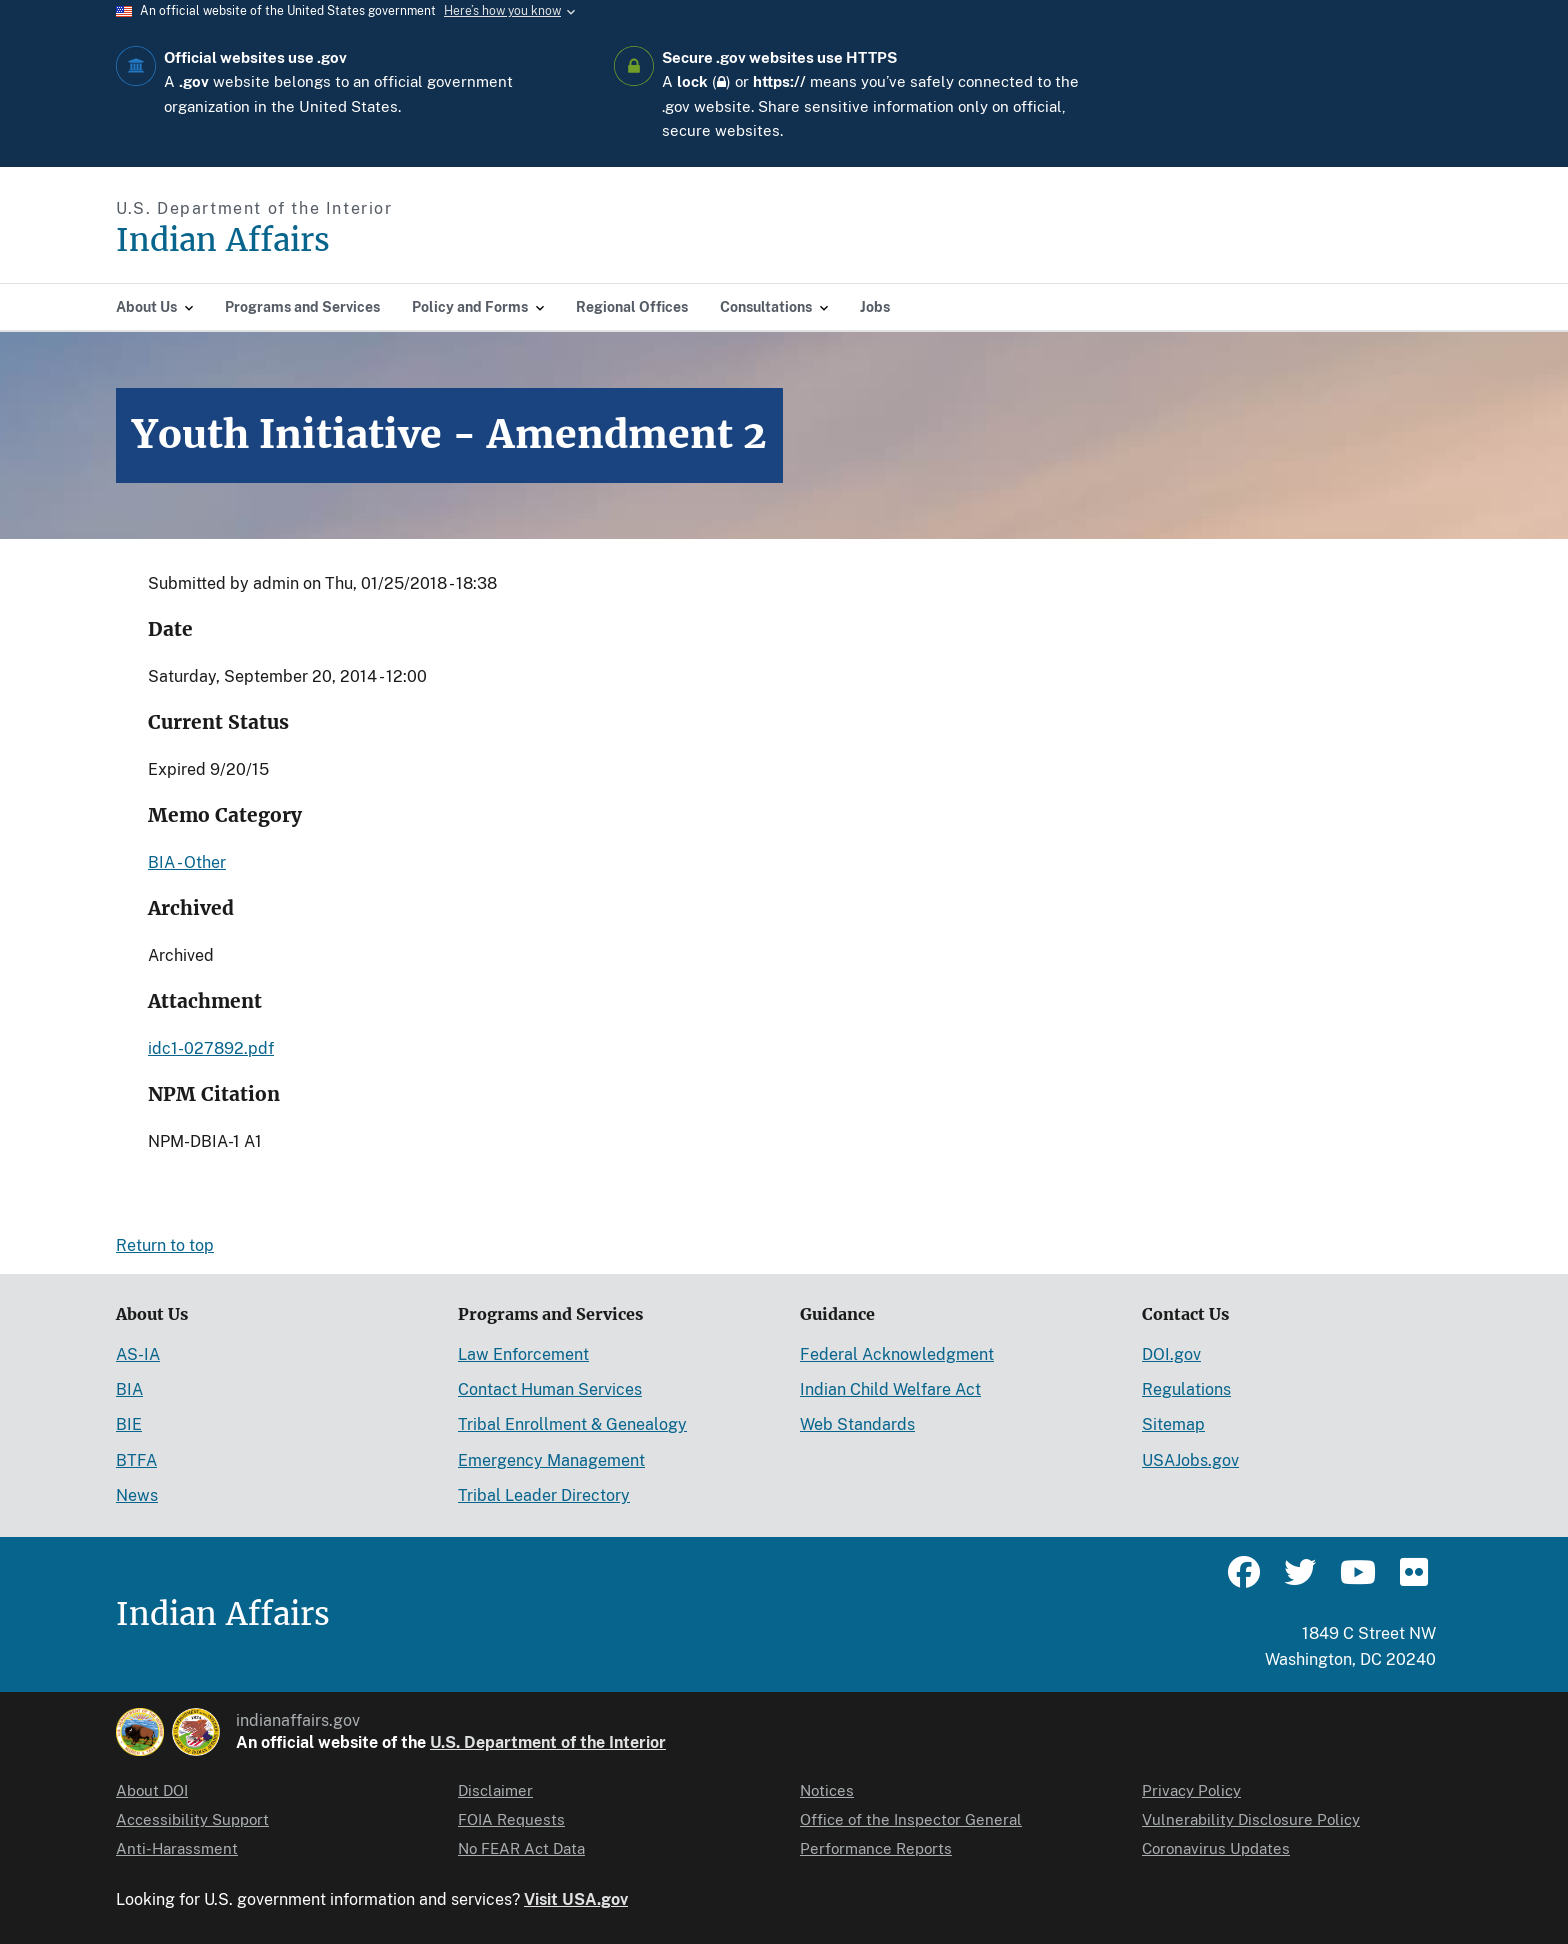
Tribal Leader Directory (544, 1495)
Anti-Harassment (177, 1848)
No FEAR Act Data (521, 1848)
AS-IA (138, 1354)
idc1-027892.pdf (211, 1048)
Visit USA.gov (576, 1899)
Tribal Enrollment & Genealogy (572, 1424)
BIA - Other (187, 862)
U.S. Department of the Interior (548, 1742)
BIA (129, 1389)
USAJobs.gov (1190, 1460)
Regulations (1186, 1389)
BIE (129, 1424)
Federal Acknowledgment (897, 1354)
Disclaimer (495, 1790)
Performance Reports (876, 1848)
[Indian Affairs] (336, 240)
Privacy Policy (1191, 1790)
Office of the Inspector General (911, 1819)
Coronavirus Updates (1216, 1848)
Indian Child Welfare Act (890, 1389)
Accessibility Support (192, 1819)
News (137, 1495)
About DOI (152, 1790)
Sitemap (1173, 1424)
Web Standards (857, 1424)
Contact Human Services (550, 1389)
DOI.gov (1171, 1354)
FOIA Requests (511, 1819)
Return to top (165, 1245)
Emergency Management (551, 1460)
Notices (827, 1790)
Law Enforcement (523, 1354)
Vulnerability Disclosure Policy (1251, 1819)
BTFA (136, 1460)
